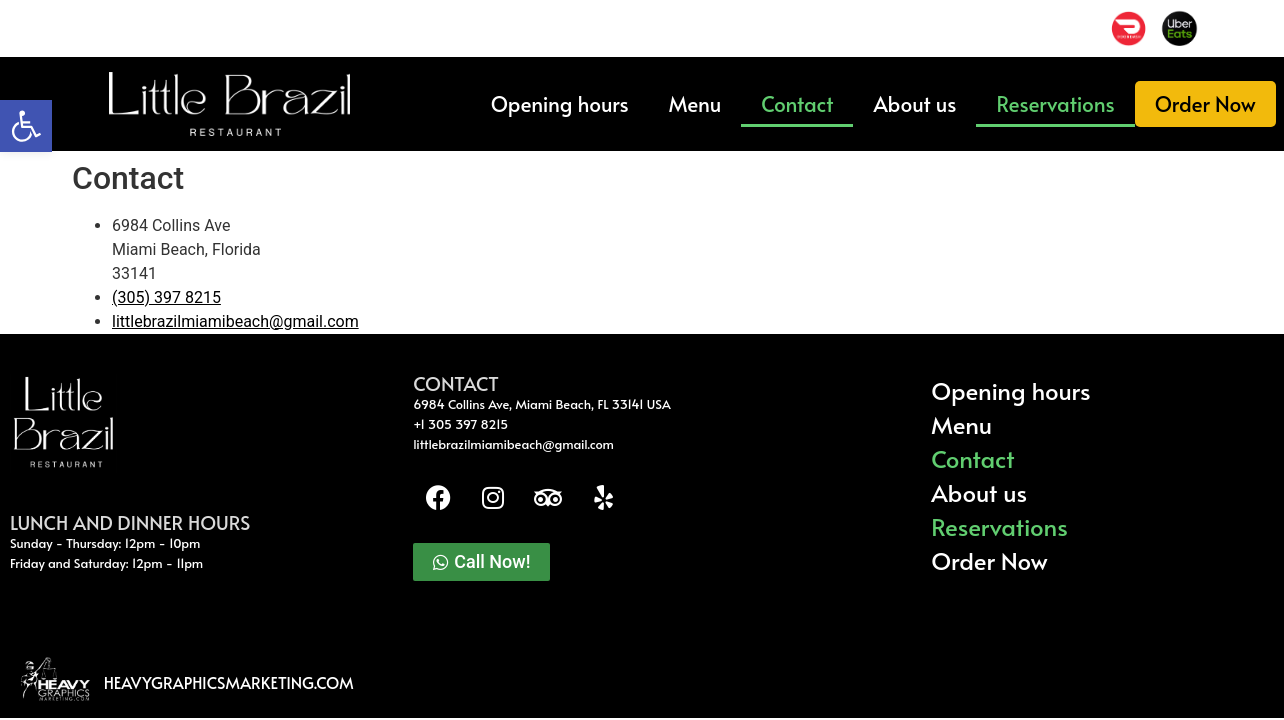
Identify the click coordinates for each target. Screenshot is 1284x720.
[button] (26, 126)
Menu (695, 103)
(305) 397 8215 (166, 297)
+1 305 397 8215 (460, 424)
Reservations (1055, 103)
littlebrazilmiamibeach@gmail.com (235, 321)
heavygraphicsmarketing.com (229, 682)
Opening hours (560, 103)
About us (914, 103)
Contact (797, 103)
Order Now (1205, 103)
